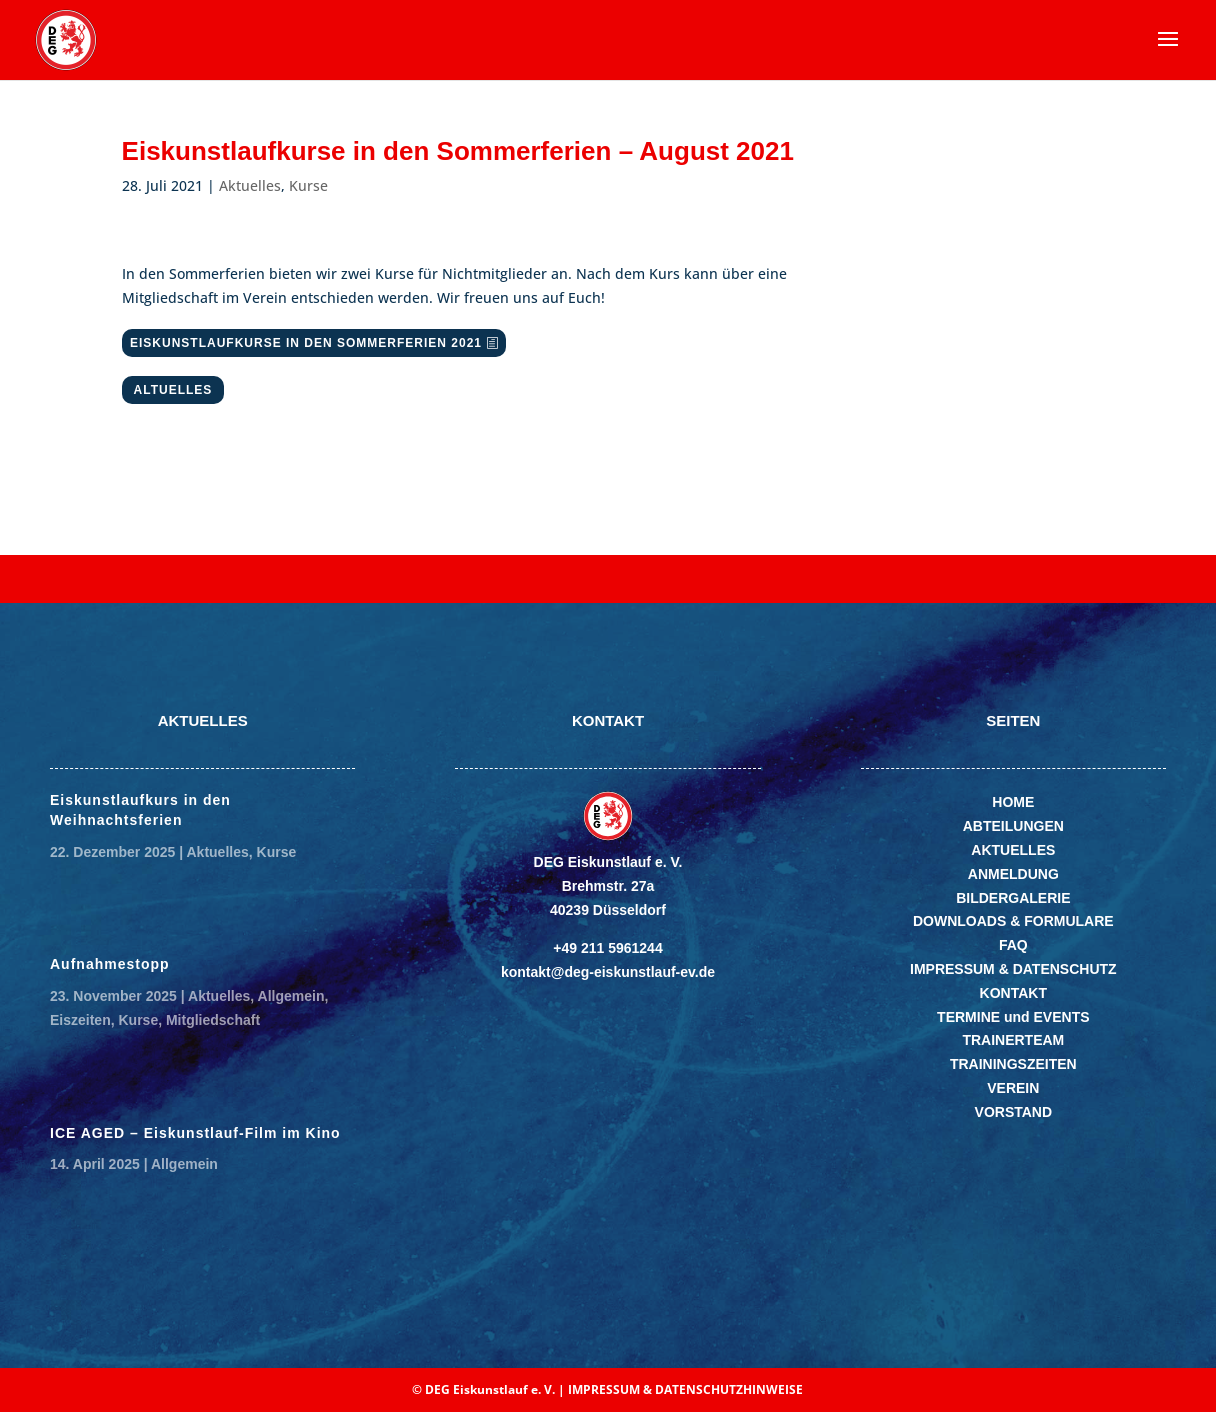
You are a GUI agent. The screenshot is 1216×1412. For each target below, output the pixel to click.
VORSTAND (1014, 1112)
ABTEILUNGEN (1013, 826)
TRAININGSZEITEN (1013, 1064)
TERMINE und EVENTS (1013, 1017)
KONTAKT (1013, 993)
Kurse (308, 185)
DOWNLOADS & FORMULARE (1013, 921)
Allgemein (291, 996)
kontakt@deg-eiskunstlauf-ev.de (608, 972)
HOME (1013, 802)
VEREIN (1013, 1088)
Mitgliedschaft (213, 1020)
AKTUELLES (1013, 850)
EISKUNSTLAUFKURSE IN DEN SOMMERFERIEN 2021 (306, 343)
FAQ (1013, 945)
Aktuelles (250, 185)
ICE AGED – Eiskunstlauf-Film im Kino (195, 1133)
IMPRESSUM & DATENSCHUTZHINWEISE (685, 1389)
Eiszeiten (80, 1020)
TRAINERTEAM (1013, 1040)
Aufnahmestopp (110, 964)
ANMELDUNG (1013, 874)
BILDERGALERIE (1013, 898)
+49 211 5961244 (607, 948)
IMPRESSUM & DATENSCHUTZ (1013, 969)
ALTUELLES (173, 390)
